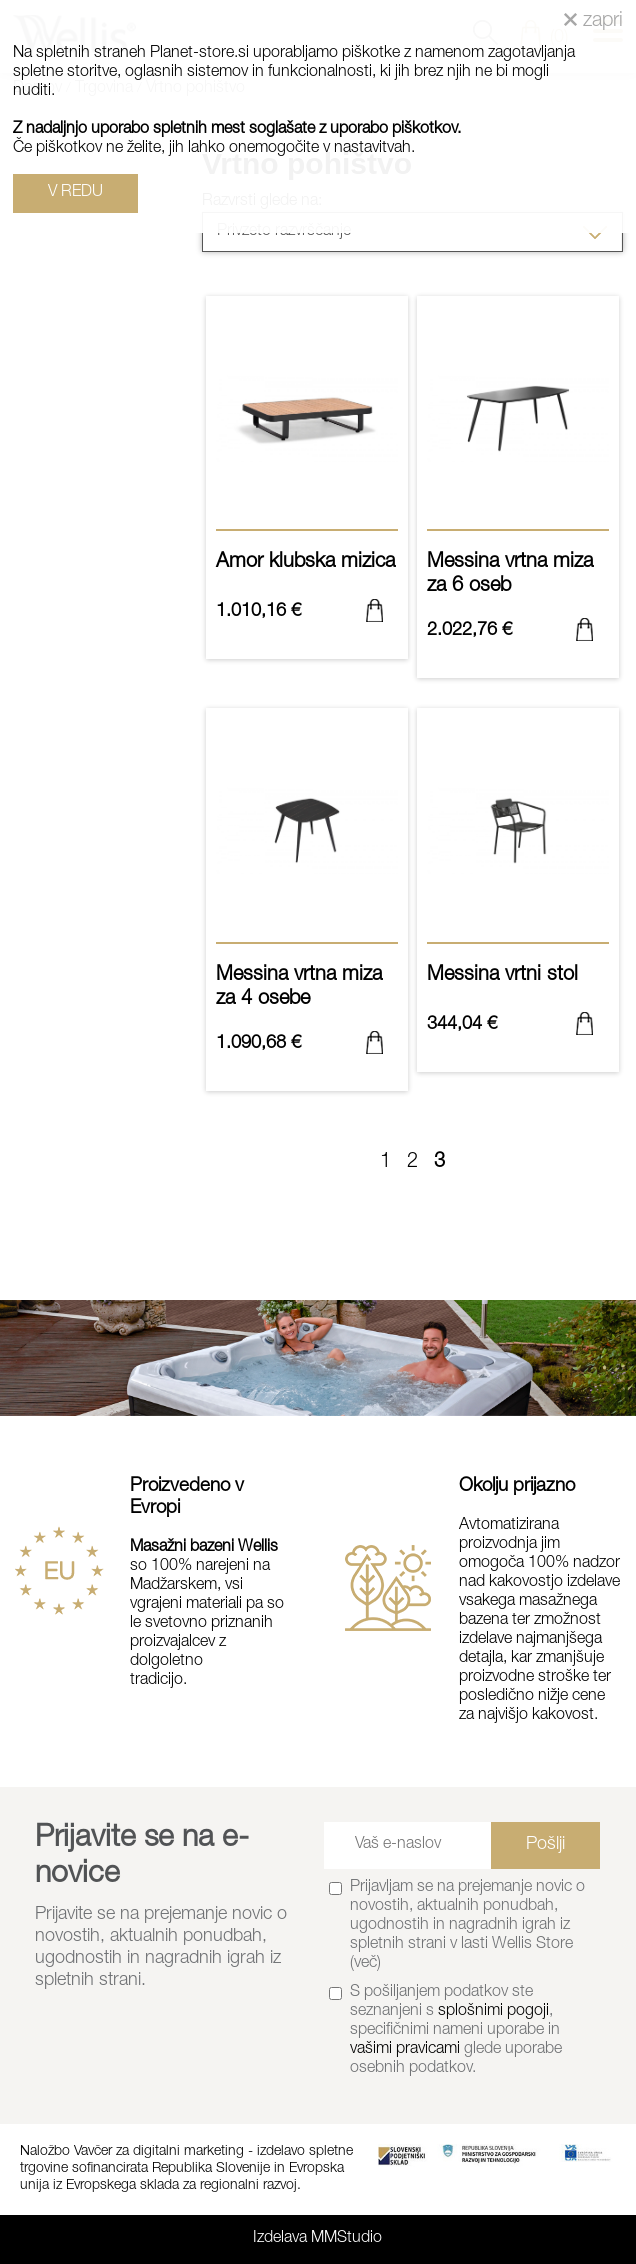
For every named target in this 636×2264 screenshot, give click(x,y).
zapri (593, 22)
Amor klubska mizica (307, 571)
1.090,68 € (258, 1044)
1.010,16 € (258, 612)
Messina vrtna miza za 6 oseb (518, 583)
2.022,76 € (469, 631)
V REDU (75, 193)
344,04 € (462, 1025)
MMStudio (346, 2239)
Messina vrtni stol (518, 984)
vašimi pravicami (405, 2050)
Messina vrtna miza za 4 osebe (307, 996)
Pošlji (545, 1845)
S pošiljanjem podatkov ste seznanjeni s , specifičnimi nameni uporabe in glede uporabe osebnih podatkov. (456, 2031)
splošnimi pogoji (493, 2012)
